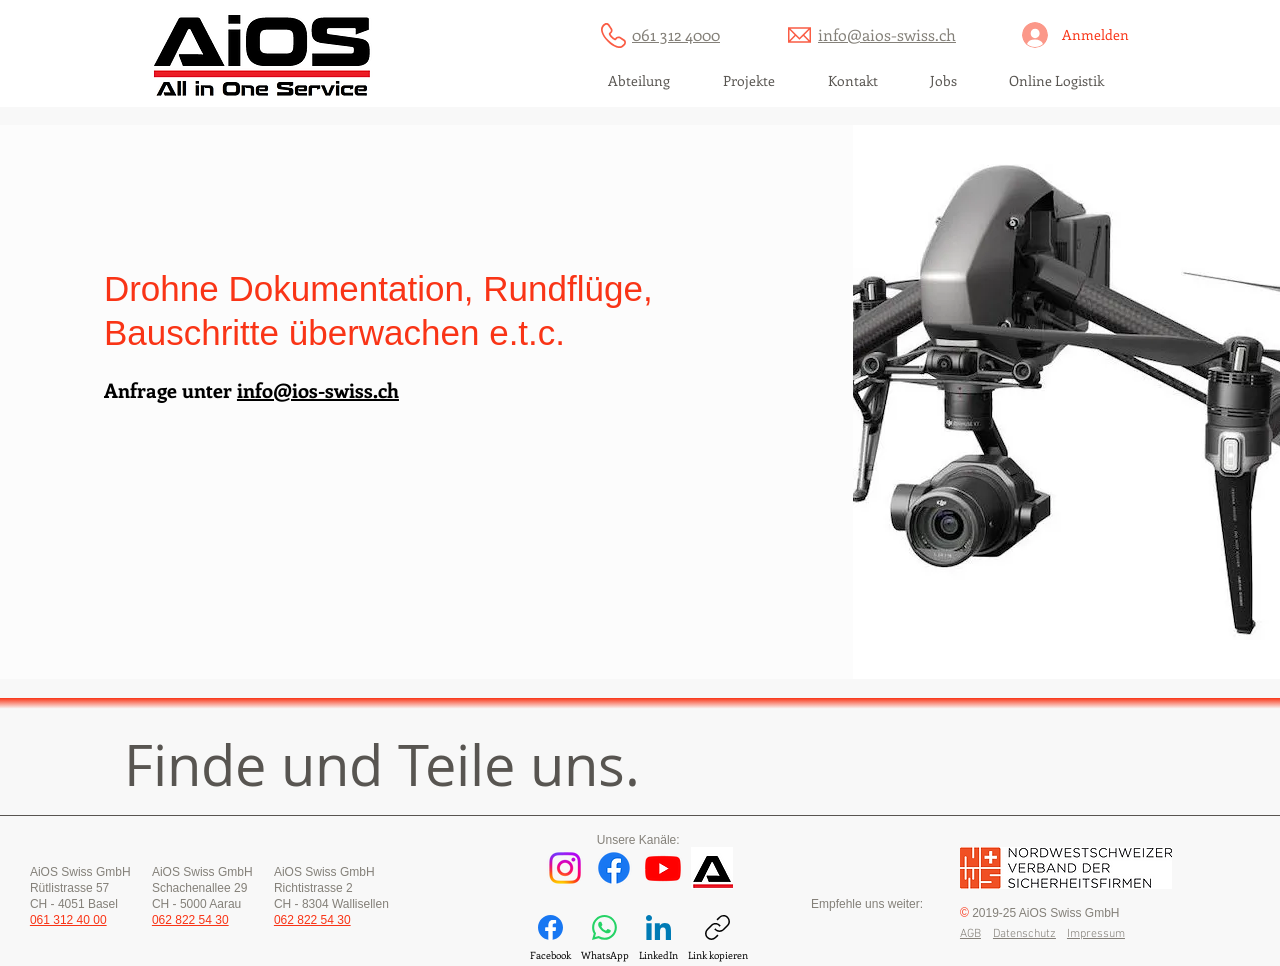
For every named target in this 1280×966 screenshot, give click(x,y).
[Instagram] (565, 868)
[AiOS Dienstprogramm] (712, 868)
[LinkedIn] (658, 938)
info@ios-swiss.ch (318, 389)
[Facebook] (614, 868)
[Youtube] (663, 868)
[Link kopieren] (718, 938)
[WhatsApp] (605, 938)
